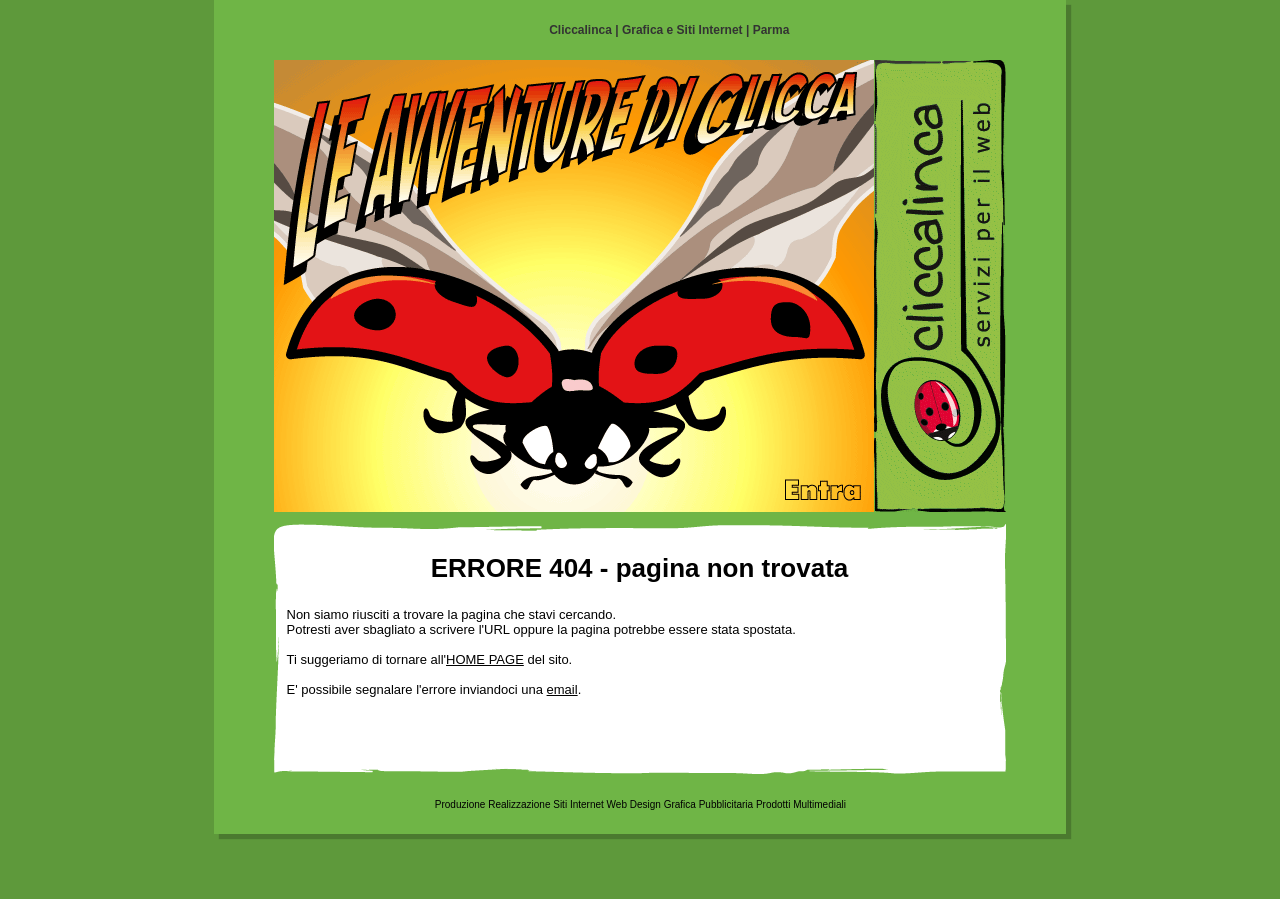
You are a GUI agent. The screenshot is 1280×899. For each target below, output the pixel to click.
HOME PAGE (485, 659)
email (562, 689)
